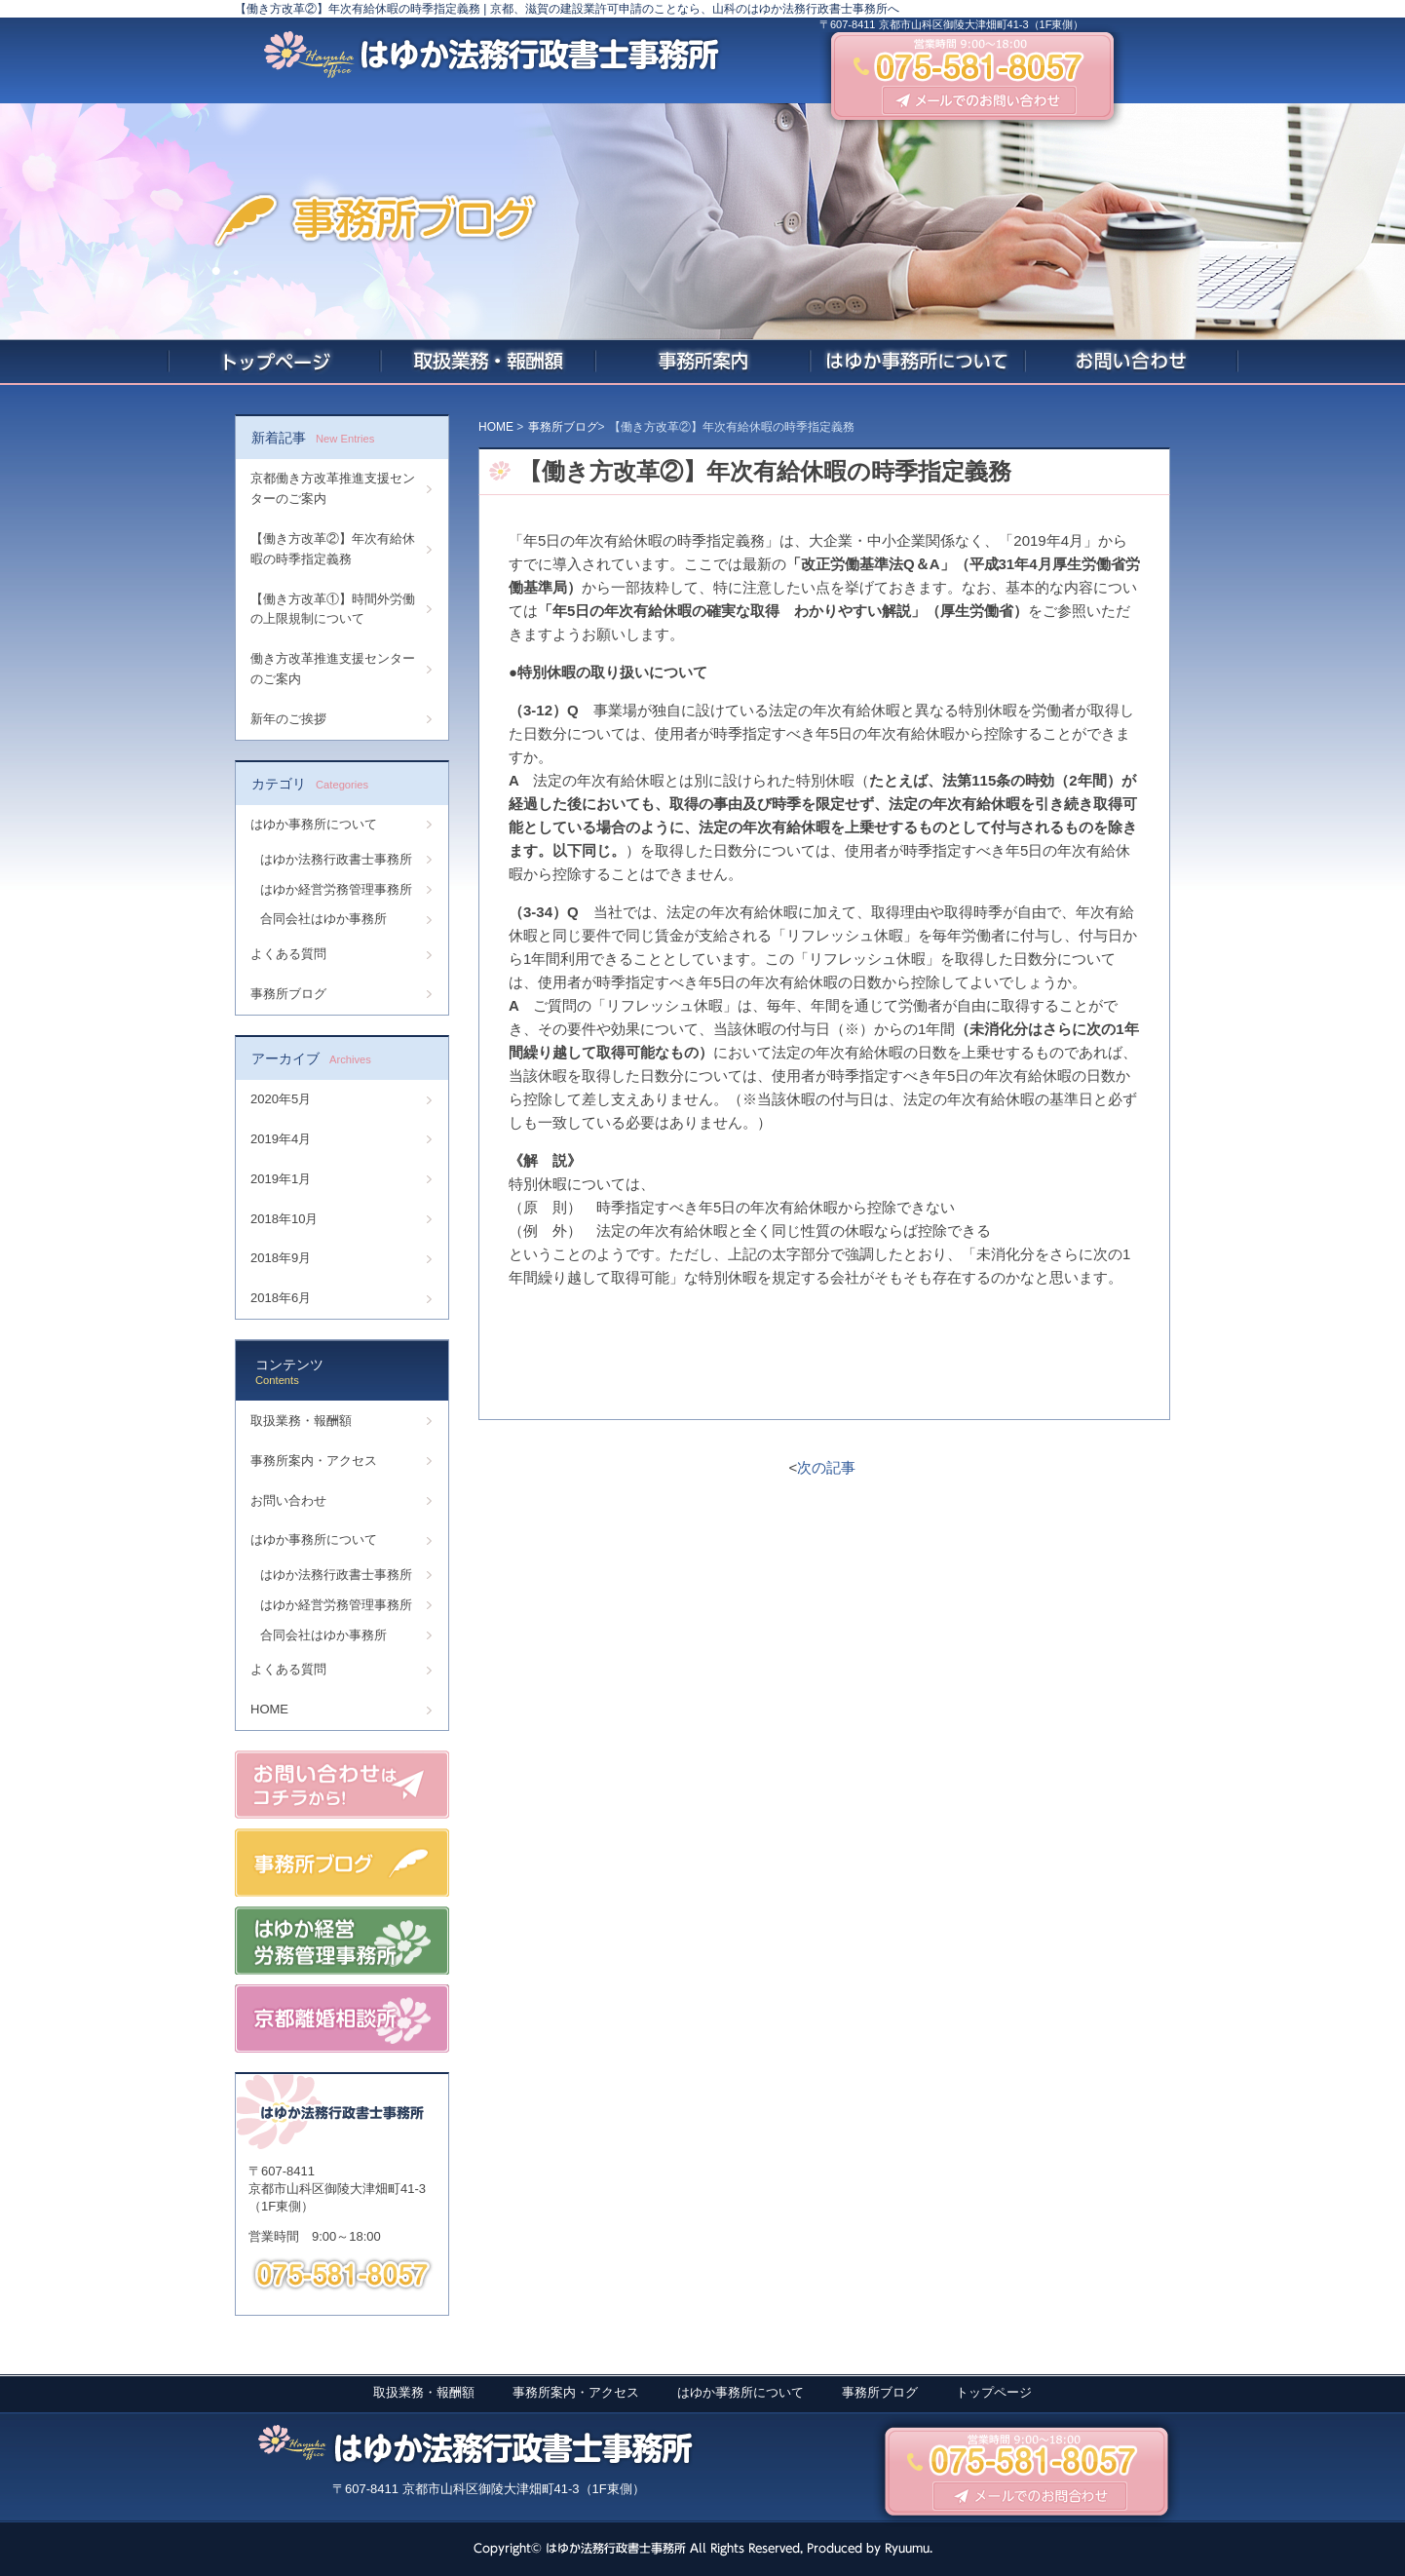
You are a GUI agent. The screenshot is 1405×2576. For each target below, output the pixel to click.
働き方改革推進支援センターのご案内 (332, 668)
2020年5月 (280, 1099)
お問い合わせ (288, 1500)
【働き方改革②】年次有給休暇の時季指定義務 (332, 548)
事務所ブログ (288, 993)
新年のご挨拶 (288, 718)
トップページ (994, 2392)
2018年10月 (284, 1218)
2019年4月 (280, 1139)
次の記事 (826, 1467)
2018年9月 (280, 1257)
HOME (269, 1709)
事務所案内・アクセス (313, 1460)
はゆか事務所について (313, 824)
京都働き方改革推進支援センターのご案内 (332, 488)
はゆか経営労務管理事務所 (336, 889)
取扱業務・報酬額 (301, 1420)
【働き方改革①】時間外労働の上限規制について (332, 609)
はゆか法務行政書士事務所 (336, 859)
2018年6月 (280, 1297)
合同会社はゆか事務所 (323, 918)
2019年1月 (280, 1179)
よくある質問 (288, 953)
